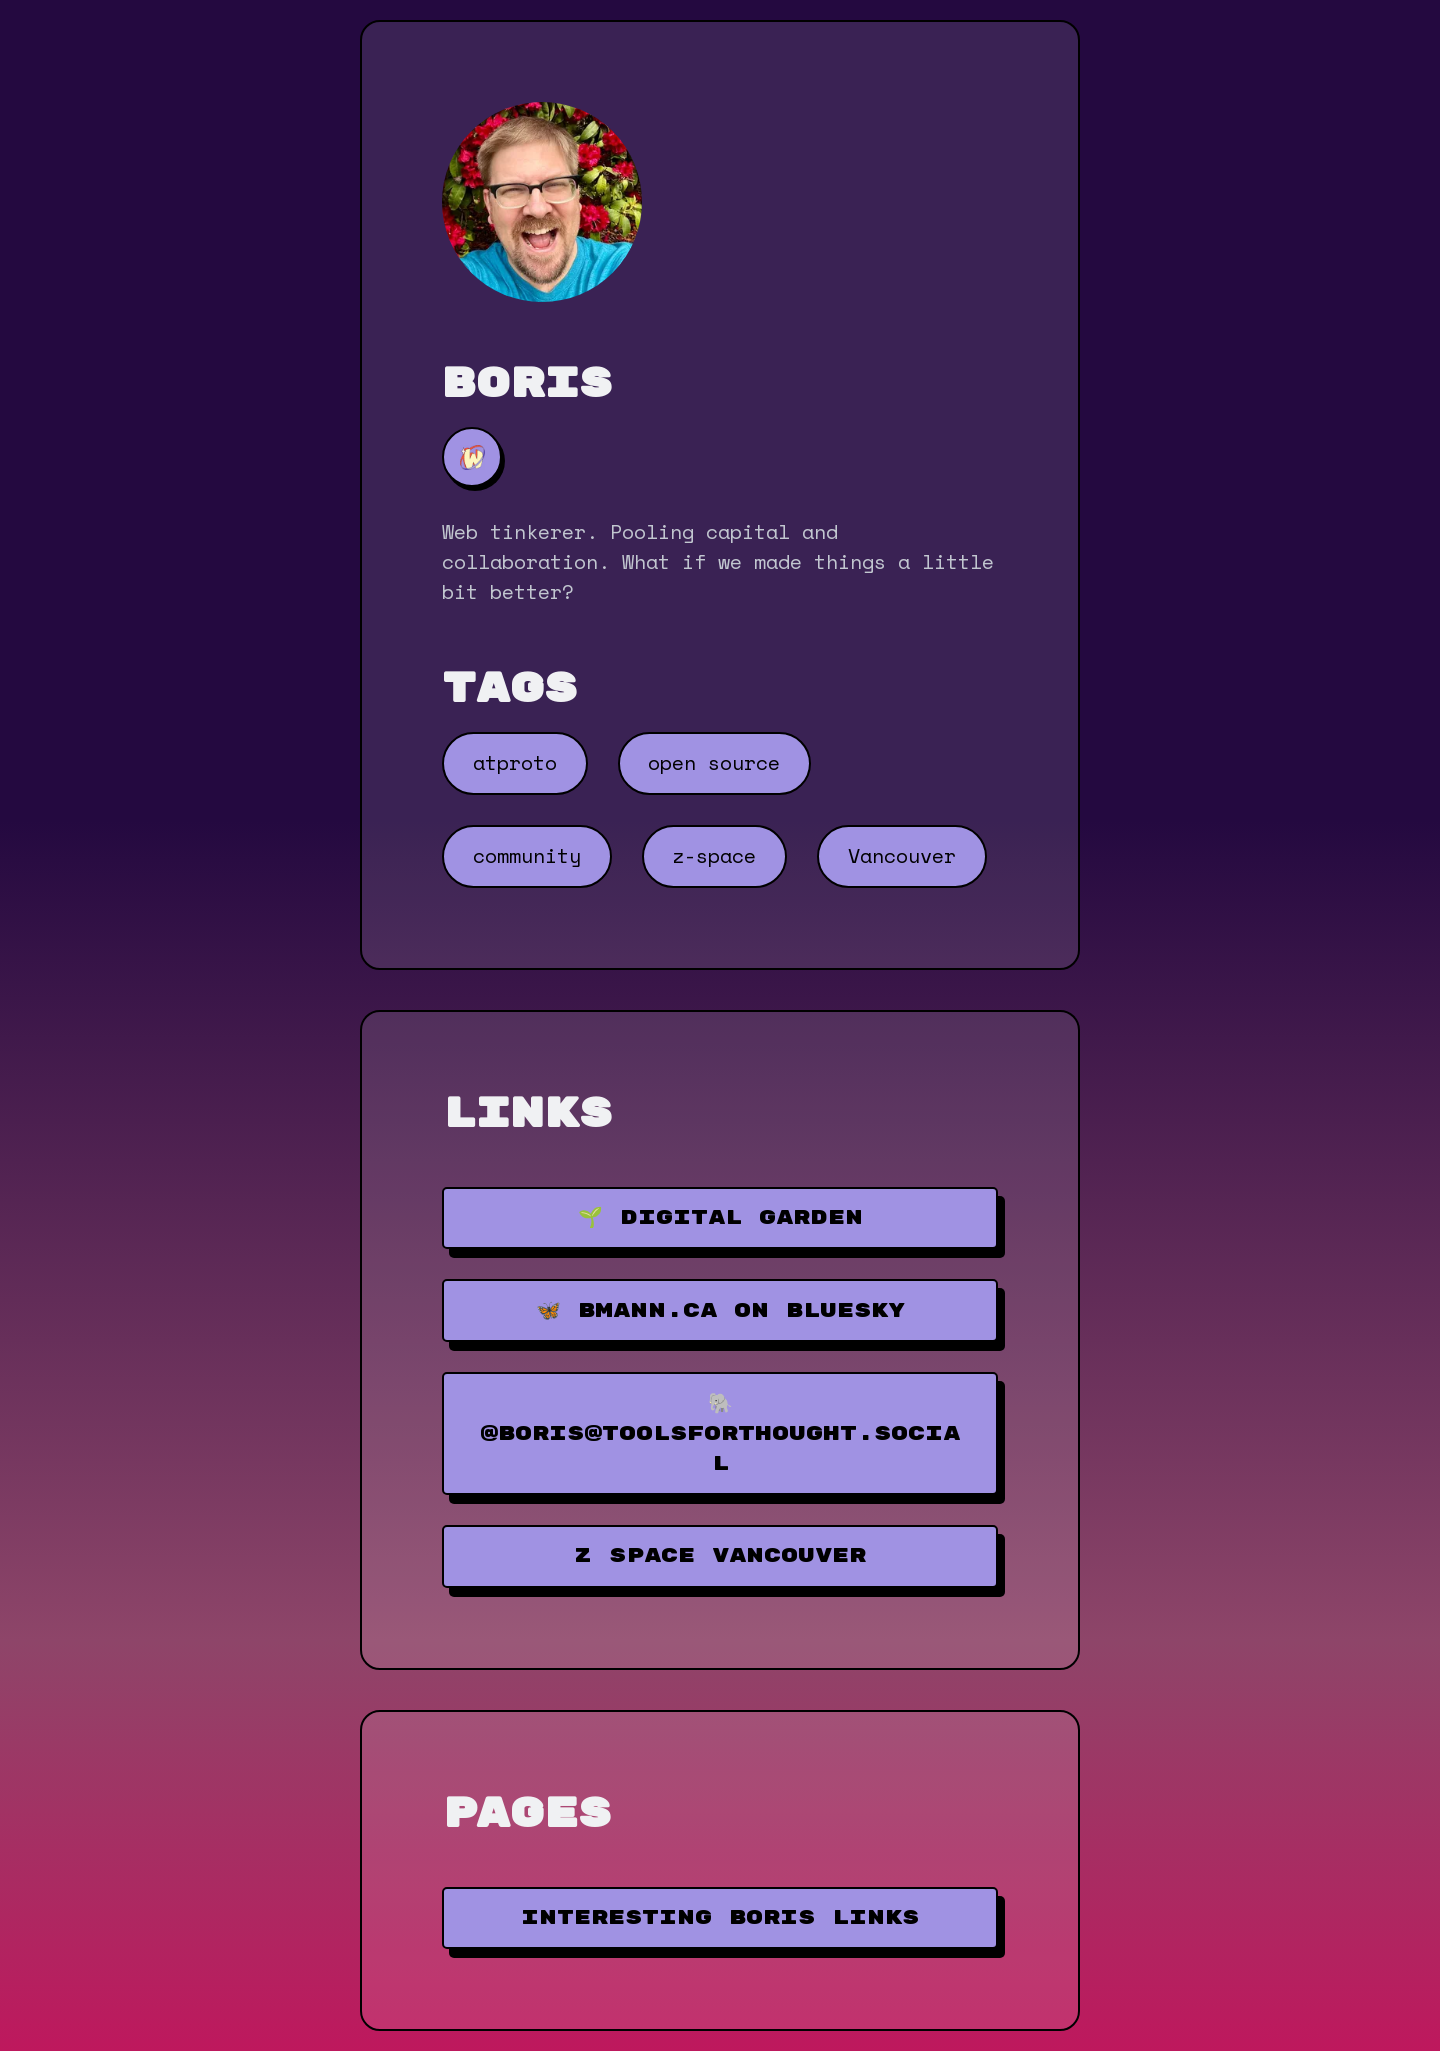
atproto (515, 762)
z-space (714, 855)
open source (714, 762)
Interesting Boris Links (720, 1917)
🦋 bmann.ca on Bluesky (720, 1310)
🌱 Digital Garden (720, 1217)
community (527, 855)
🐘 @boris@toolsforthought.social (720, 1433)
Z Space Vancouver (720, 1555)
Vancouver (902, 855)
